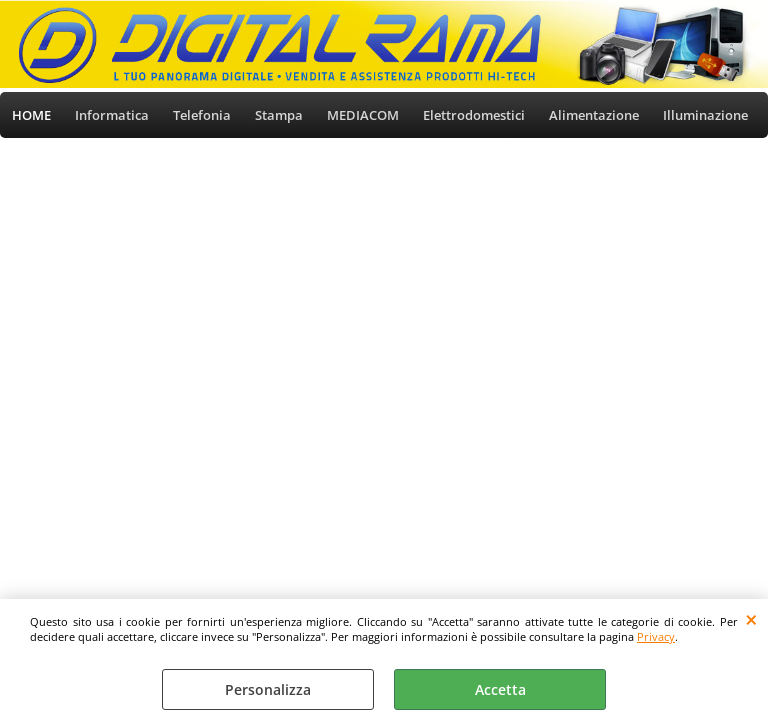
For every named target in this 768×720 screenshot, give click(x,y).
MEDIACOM (363, 115)
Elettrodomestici (474, 115)
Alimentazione (594, 115)
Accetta (500, 689)
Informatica (112, 115)
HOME (31, 115)
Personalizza (268, 689)
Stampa (279, 115)
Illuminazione (705, 115)
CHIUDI (751, 619)
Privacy (656, 636)
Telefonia (202, 115)
